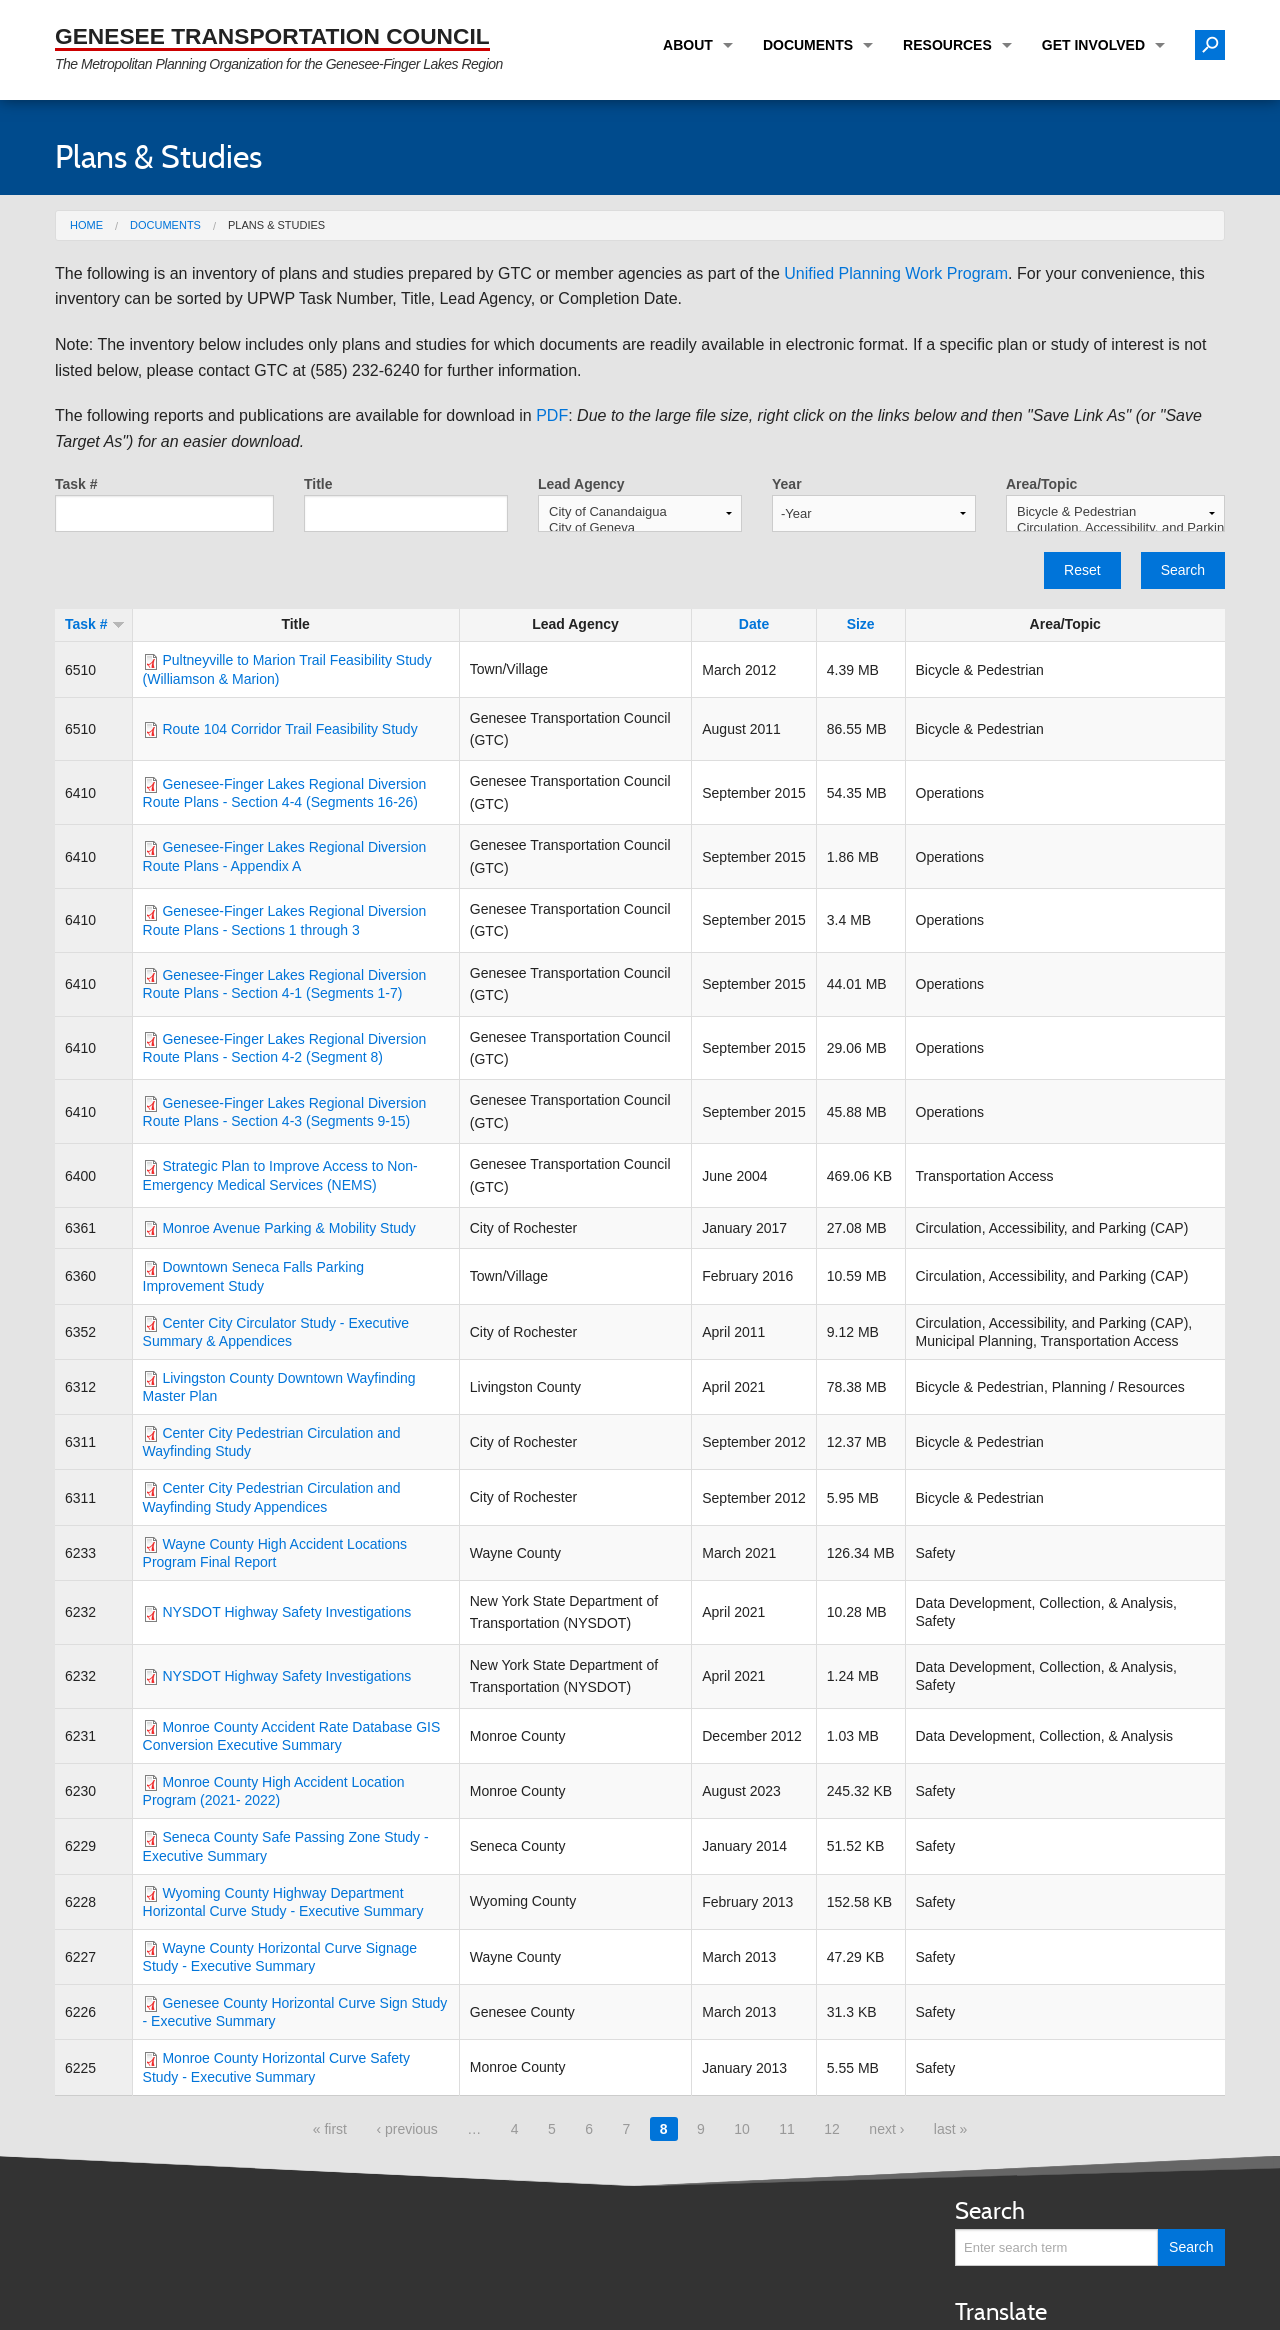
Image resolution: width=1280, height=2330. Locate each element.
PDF (552, 415)
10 (742, 2129)
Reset (1082, 570)
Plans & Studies (276, 225)
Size (861, 624)
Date (754, 624)
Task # (76, 484)
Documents (808, 45)
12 (832, 2129)
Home (86, 225)
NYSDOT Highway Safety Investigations (286, 1612)
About (688, 45)
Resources (947, 45)
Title (318, 484)
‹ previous (406, 2129)
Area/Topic (1041, 484)
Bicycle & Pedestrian (1115, 512)
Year (787, 484)
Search (1183, 570)
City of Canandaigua (640, 512)
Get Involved (1093, 45)
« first (330, 2129)
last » (950, 2129)
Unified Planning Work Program (896, 273)
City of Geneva (640, 528)
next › (886, 2129)
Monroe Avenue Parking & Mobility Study (288, 1228)
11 (787, 2129)
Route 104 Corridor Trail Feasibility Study (289, 729)
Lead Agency (581, 484)
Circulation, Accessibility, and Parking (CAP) (1115, 528)
